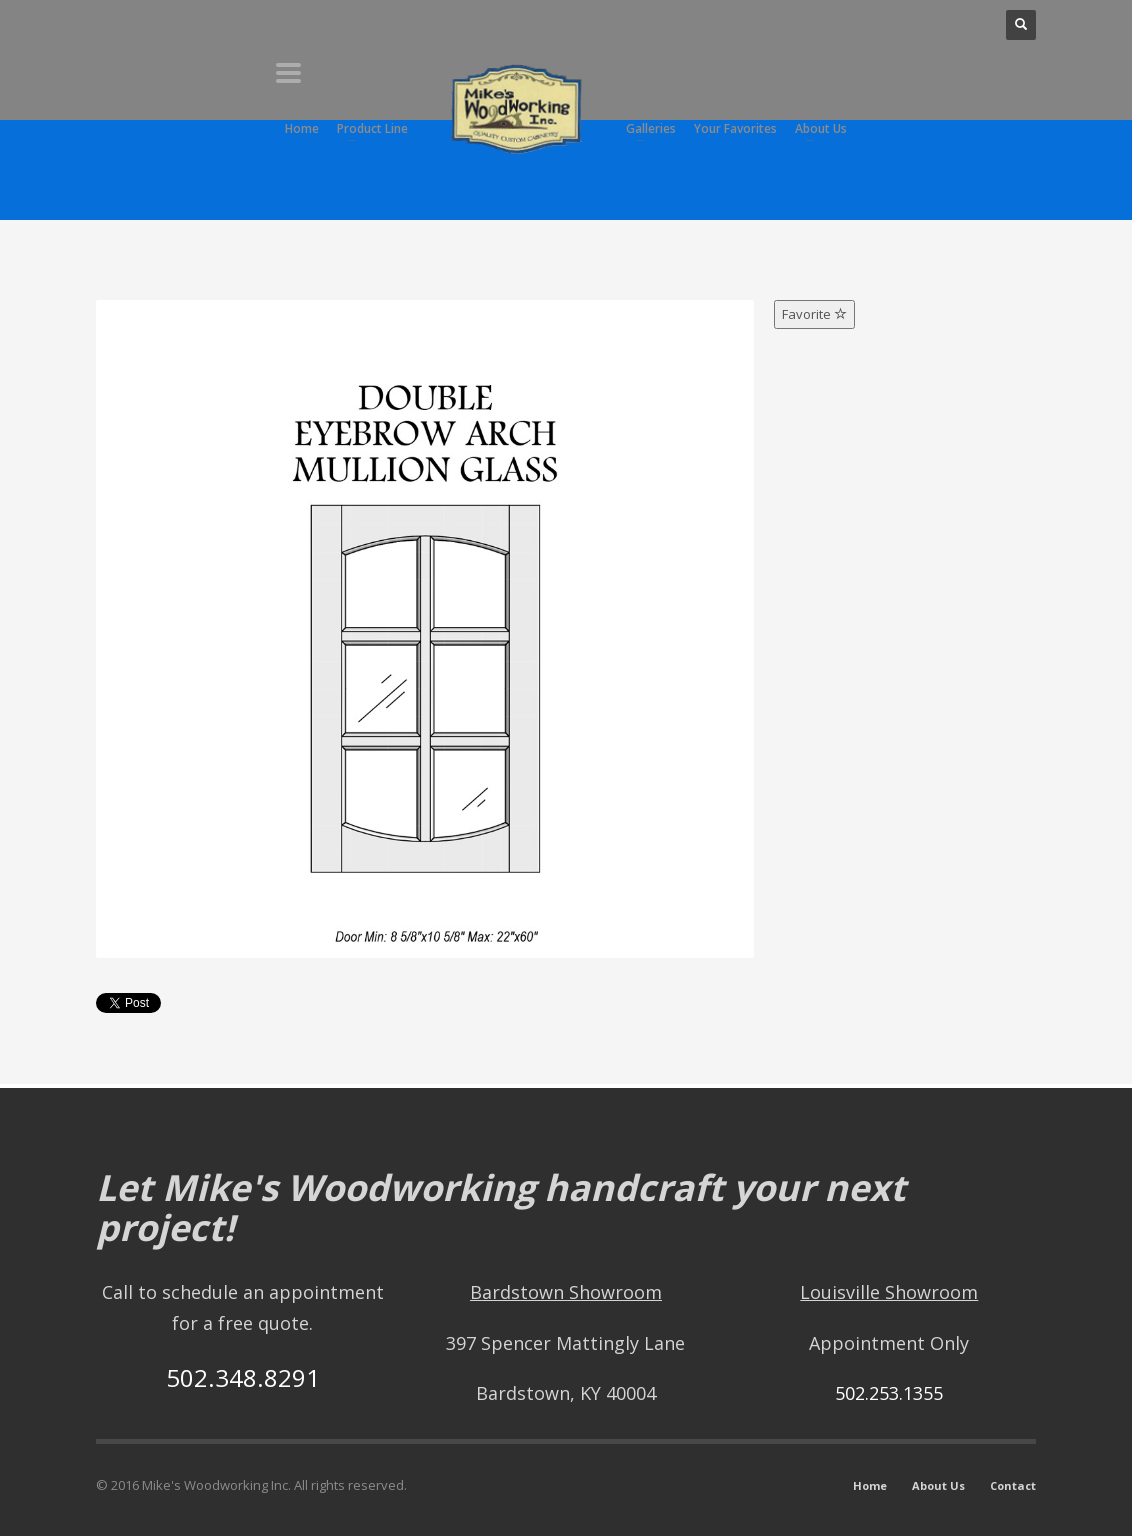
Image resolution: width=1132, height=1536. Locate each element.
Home (870, 1485)
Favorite (814, 314)
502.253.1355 (889, 1393)
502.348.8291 (243, 1377)
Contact (1013, 1485)
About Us (938, 1485)
